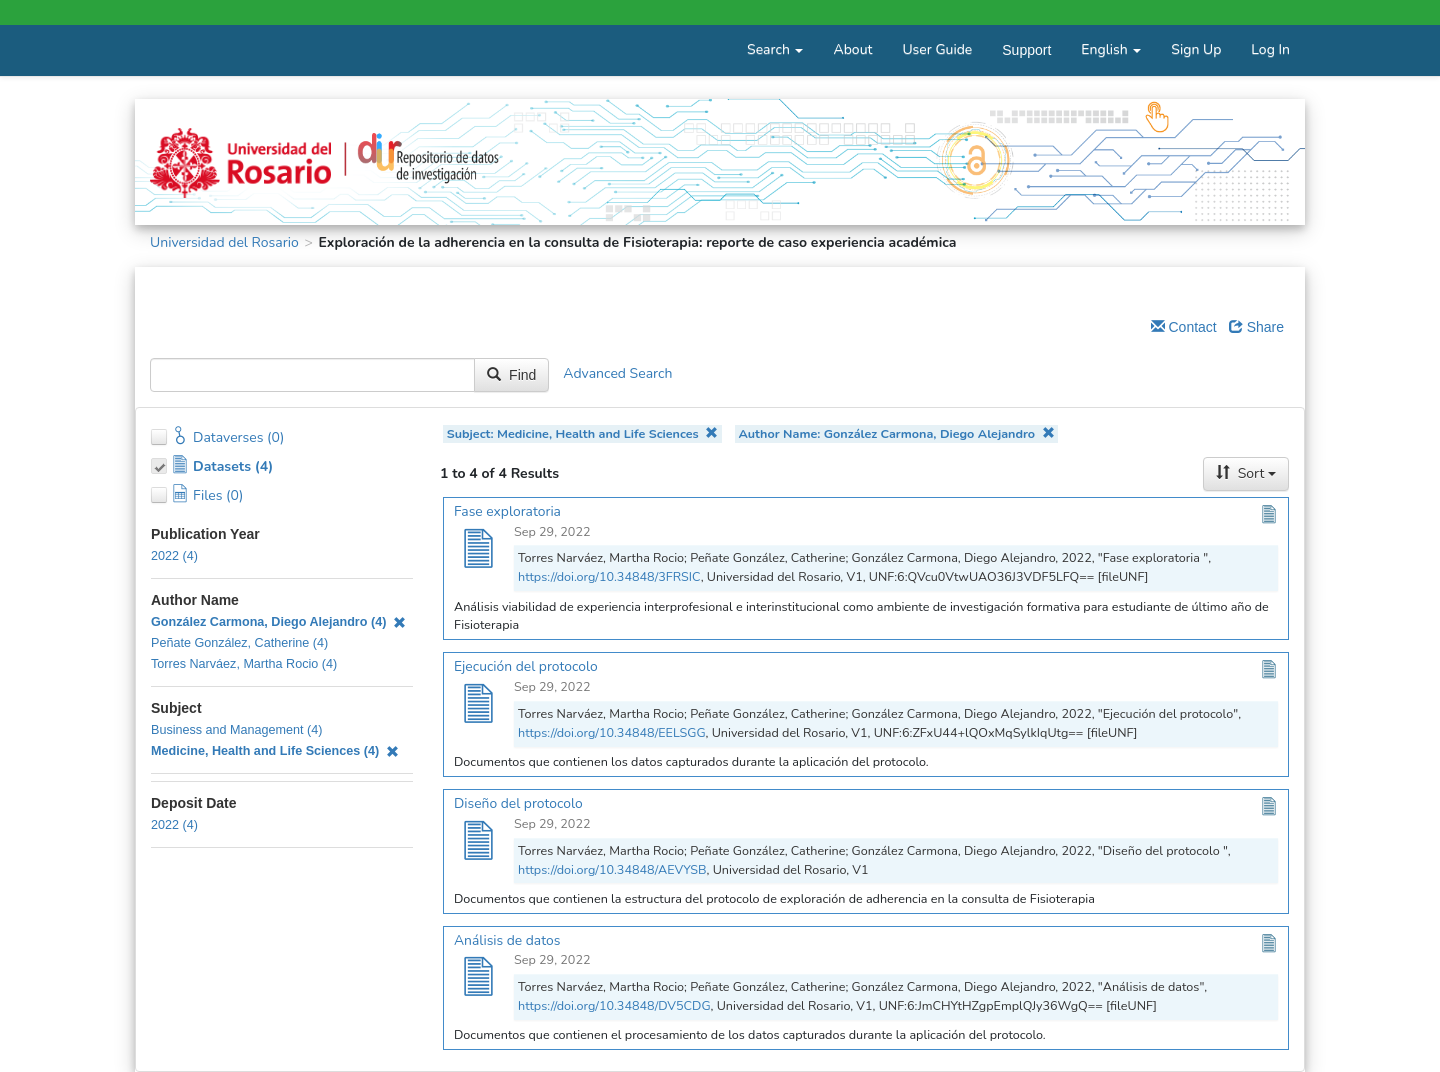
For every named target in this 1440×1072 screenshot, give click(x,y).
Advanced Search (617, 373)
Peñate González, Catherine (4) (239, 643)
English (1111, 49)
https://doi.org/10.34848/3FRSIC (609, 576)
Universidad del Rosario (224, 242)
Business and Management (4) (237, 730)
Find (511, 375)
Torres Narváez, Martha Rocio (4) (244, 664)
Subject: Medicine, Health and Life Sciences (583, 433)
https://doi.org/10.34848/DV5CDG (614, 1005)
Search (775, 49)
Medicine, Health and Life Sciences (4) (275, 751)
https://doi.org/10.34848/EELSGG (612, 732)
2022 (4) (174, 556)
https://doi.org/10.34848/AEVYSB (612, 869)
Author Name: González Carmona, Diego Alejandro (896, 433)
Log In (1270, 49)
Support (1026, 50)
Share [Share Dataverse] (1256, 327)
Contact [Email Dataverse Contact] (1184, 327)
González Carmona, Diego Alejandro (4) (278, 622)
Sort (1246, 473)
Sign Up (1196, 49)
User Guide (937, 49)
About (852, 49)
